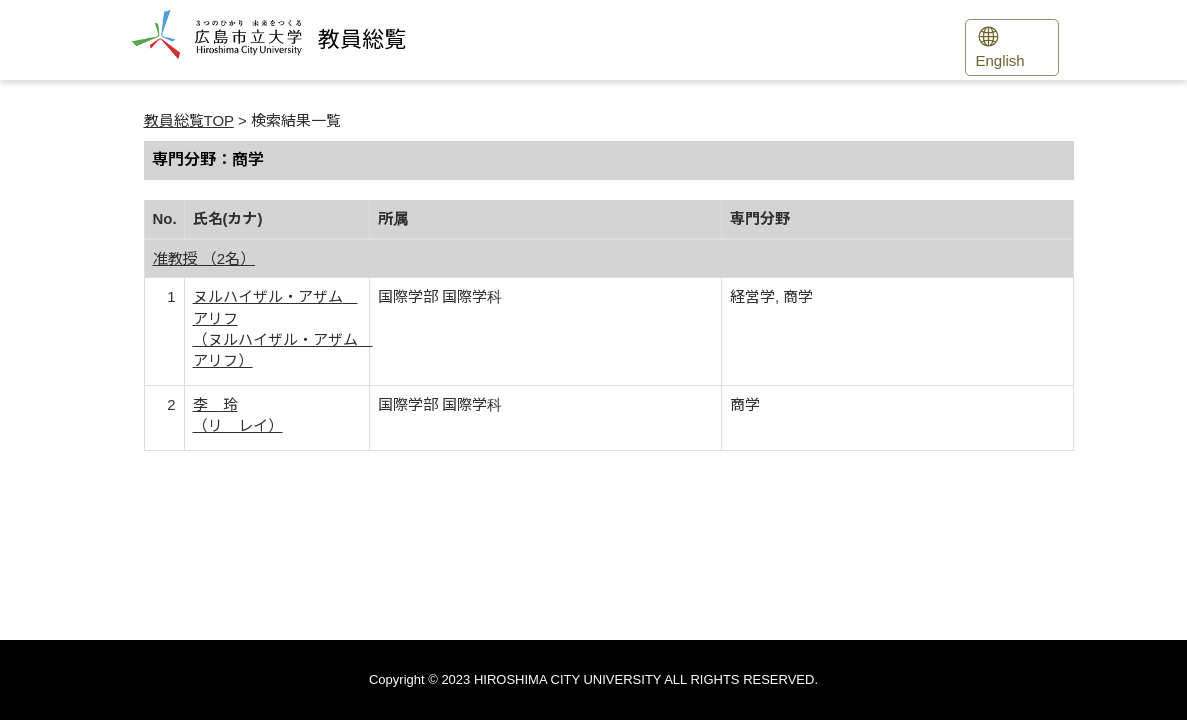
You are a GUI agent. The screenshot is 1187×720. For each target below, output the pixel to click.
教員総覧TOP (189, 120)
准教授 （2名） (204, 258)
